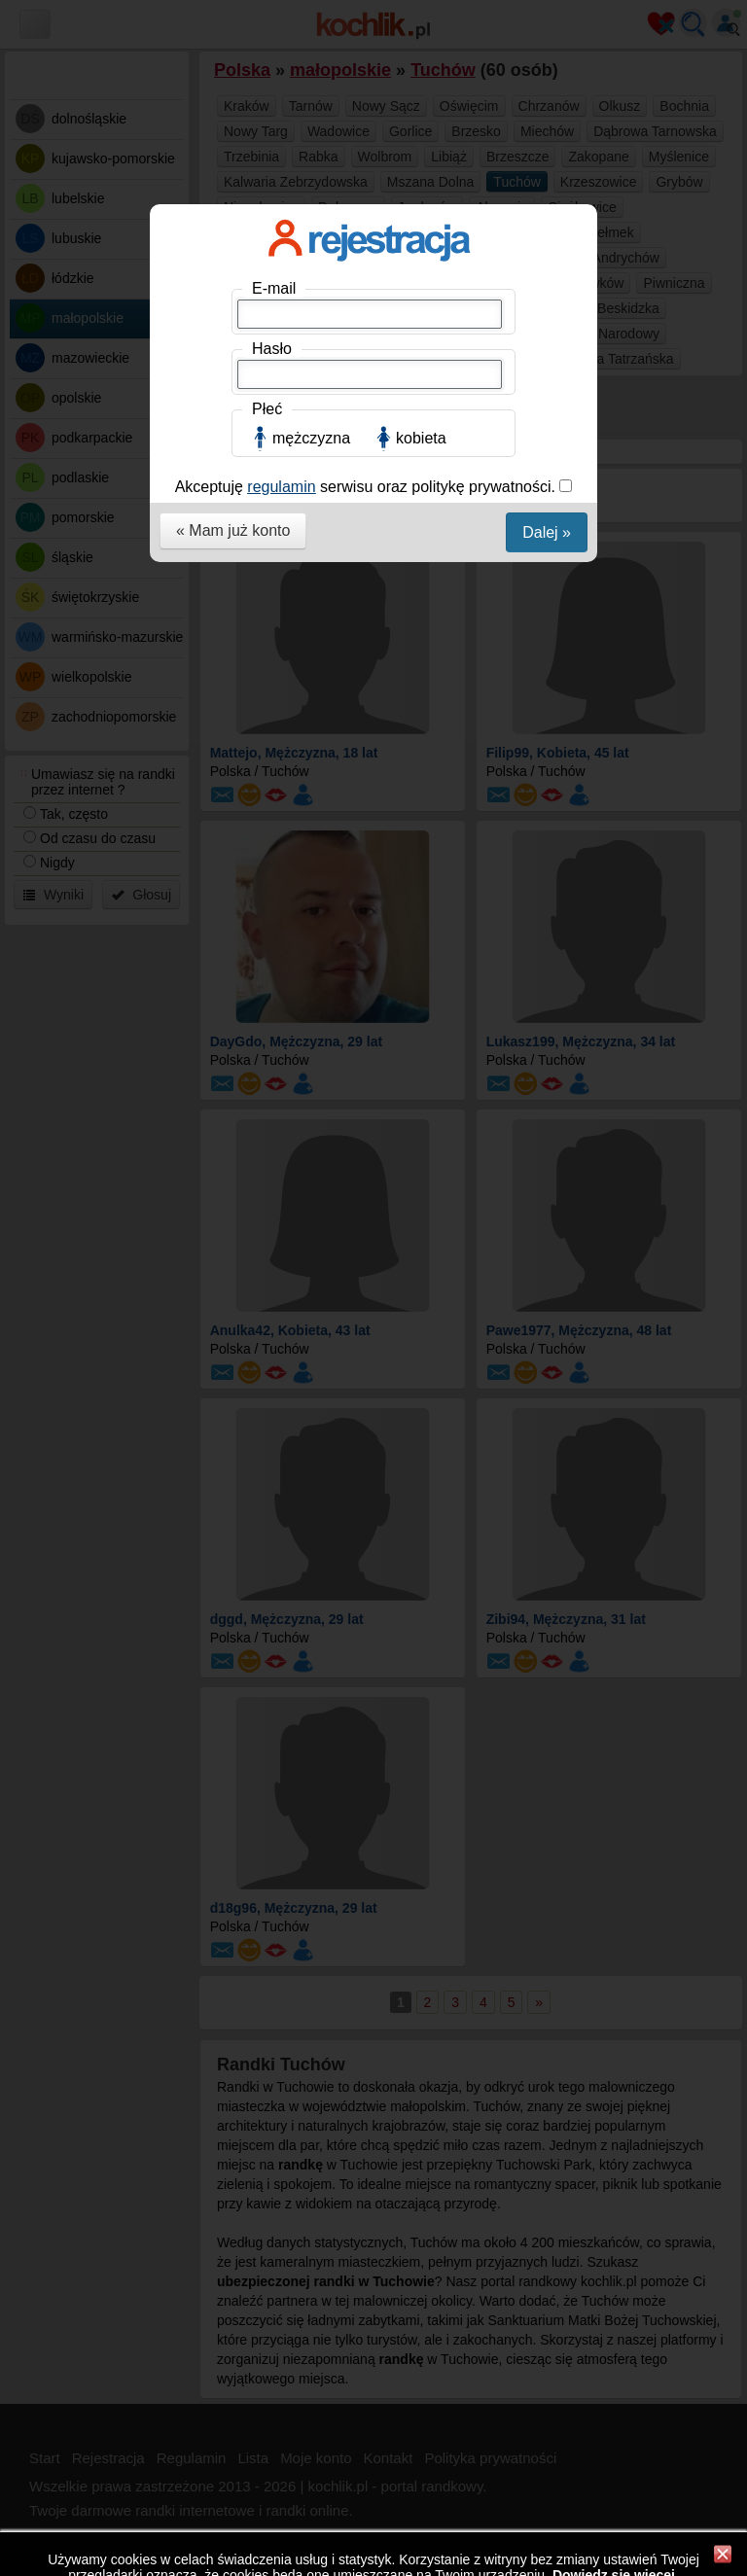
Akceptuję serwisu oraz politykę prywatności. (367, 486)
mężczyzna (311, 438)
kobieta (421, 438)
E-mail (274, 288)
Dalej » (546, 532)
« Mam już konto (233, 530)
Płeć (267, 409)
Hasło (272, 348)
